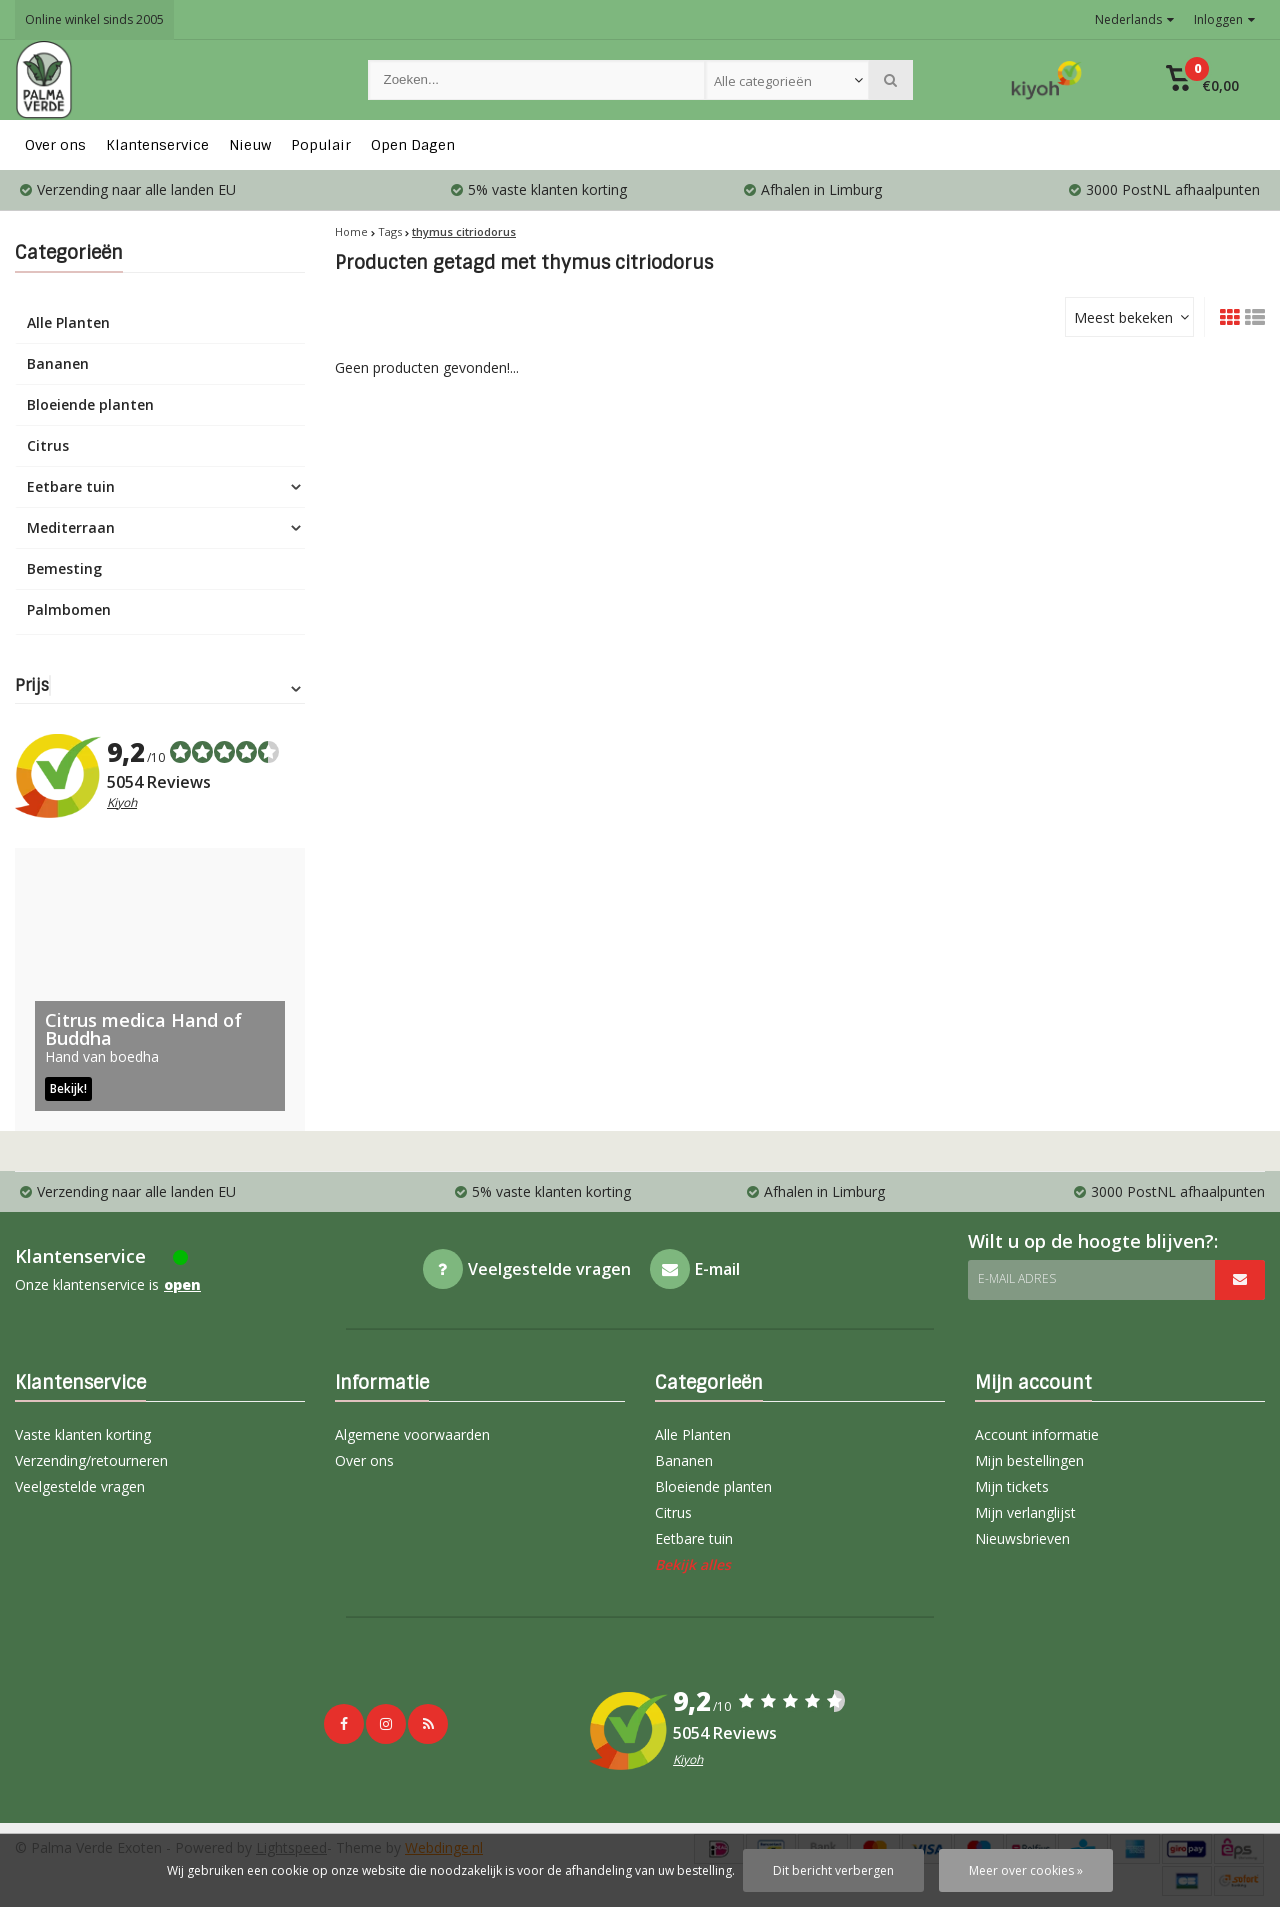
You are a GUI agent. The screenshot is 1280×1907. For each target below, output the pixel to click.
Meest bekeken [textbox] (1123, 317)
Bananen (58, 363)
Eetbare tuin (71, 486)
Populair (321, 145)
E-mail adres (1017, 1278)
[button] (1202, 80)
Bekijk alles (693, 1564)
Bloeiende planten (90, 404)
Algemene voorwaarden (412, 1434)
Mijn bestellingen (1029, 1460)
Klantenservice (157, 145)
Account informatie (1037, 1434)
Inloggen (1224, 19)
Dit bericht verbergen (833, 1870)
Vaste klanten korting (83, 1434)
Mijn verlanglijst (1025, 1512)
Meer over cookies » (1026, 1870)
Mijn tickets (1012, 1486)
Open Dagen (413, 145)
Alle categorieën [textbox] (763, 81)
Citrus (48, 445)
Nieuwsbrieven (1022, 1538)
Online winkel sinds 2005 (94, 19)
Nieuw (250, 145)
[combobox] (787, 80)
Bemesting (64, 568)
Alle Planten (68, 322)
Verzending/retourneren (91, 1460)
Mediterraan (71, 527)
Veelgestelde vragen (80, 1486)
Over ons (55, 145)
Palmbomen (69, 609)
